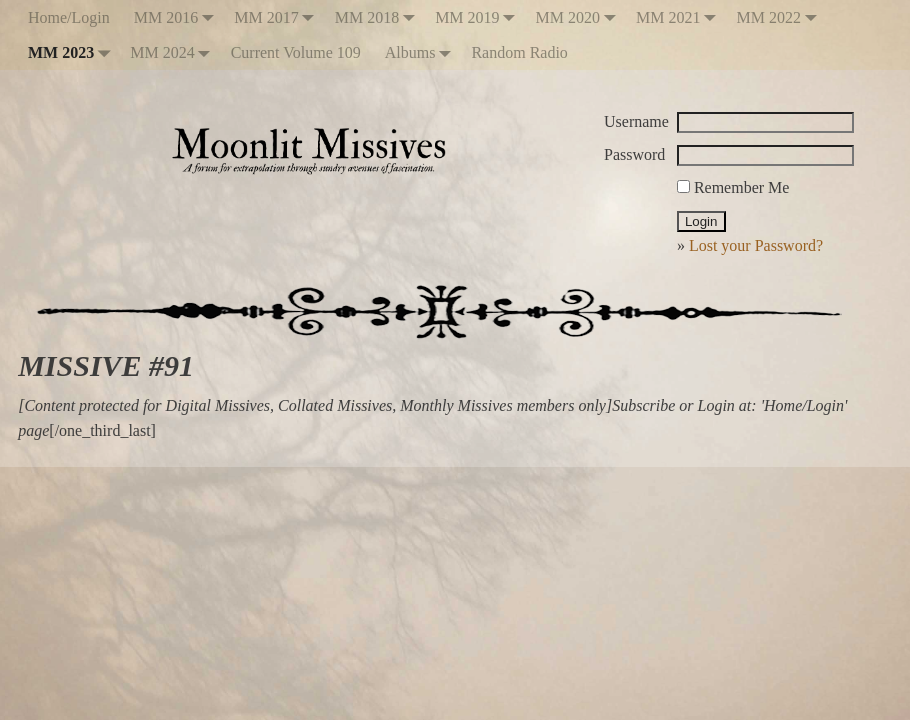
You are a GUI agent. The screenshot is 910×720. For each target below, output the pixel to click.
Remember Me (733, 187)
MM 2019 (479, 17)
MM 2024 (174, 52)
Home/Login (69, 17)
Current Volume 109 (296, 52)
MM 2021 (680, 17)
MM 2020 (580, 17)
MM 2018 (379, 17)
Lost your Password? (756, 245)
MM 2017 (278, 17)
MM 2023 (73, 52)
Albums (422, 52)
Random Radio (519, 52)
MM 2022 (780, 17)
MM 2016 (178, 17)
